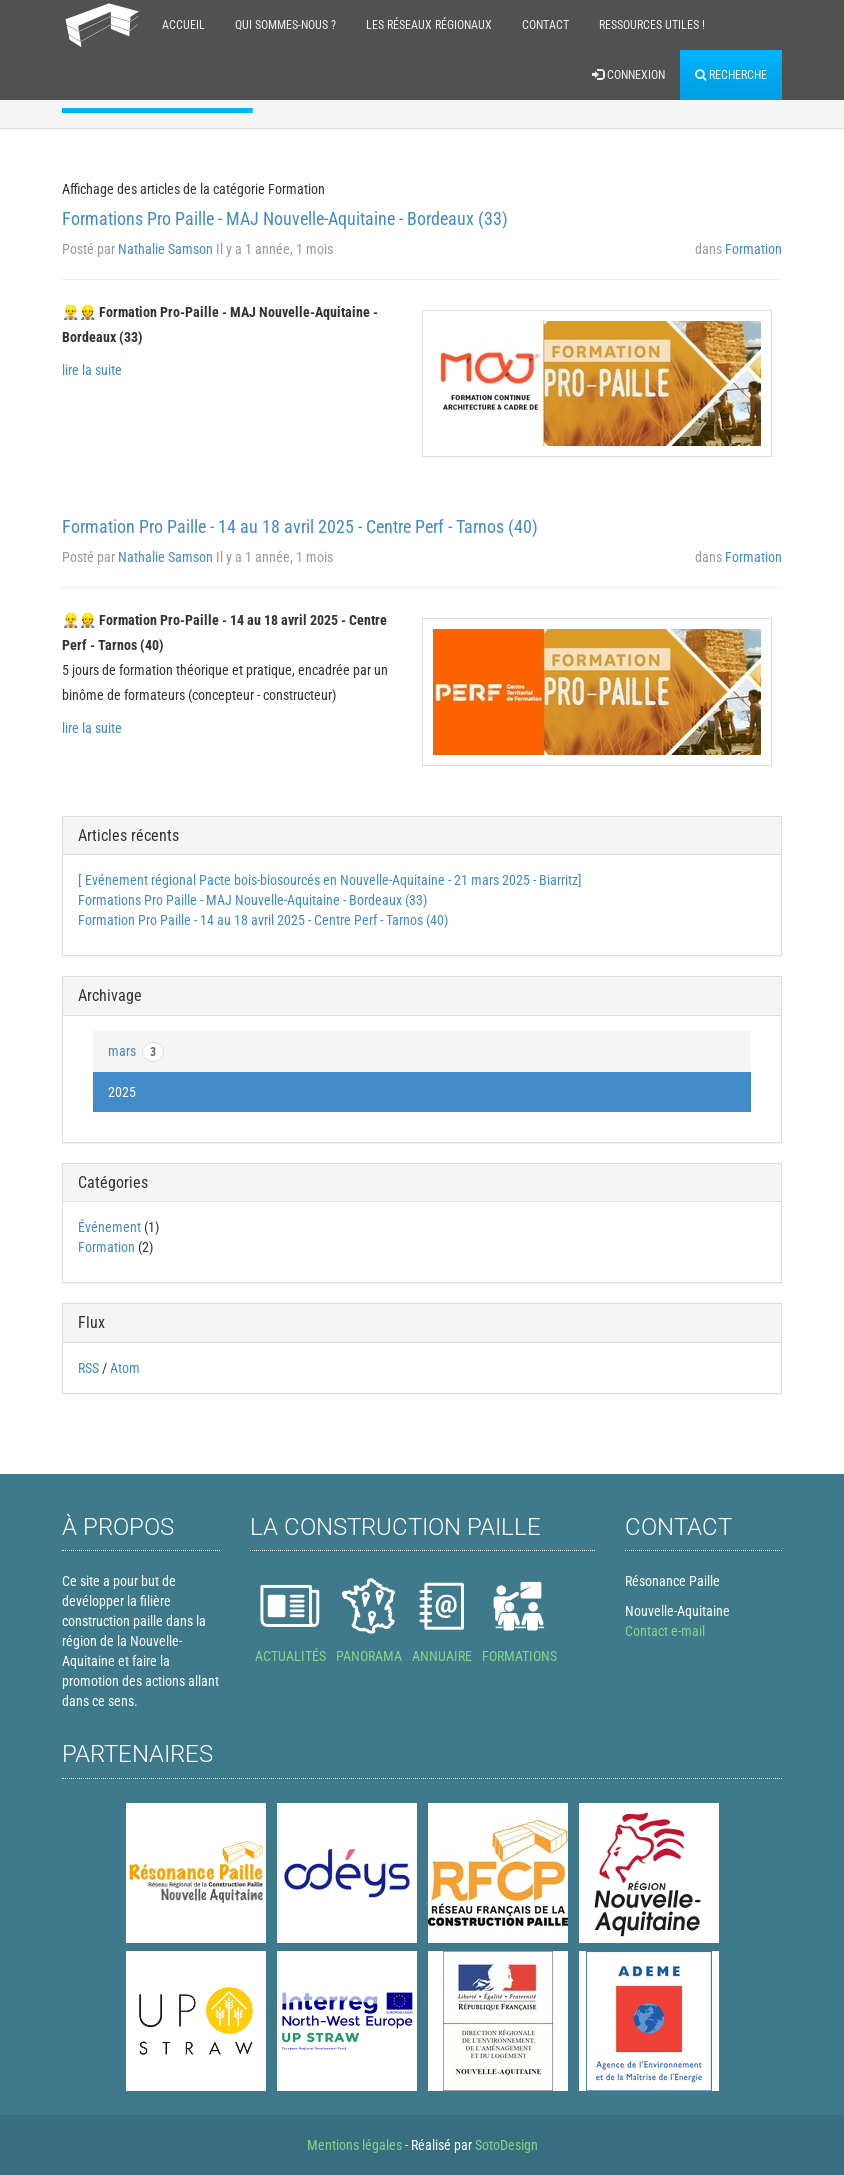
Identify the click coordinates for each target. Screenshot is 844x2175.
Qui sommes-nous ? (285, 25)
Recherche (731, 75)
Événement (109, 1227)
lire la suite (92, 370)
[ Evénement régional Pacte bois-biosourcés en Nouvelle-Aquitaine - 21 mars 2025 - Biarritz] (330, 880)
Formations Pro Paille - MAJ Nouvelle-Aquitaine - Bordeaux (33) (285, 218)
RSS (88, 1368)
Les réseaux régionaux (429, 25)
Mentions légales (354, 2145)
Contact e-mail (665, 1631)
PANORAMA (369, 1656)
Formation (753, 249)
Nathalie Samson (165, 249)
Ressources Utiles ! (652, 25)
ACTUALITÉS (290, 1656)
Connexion (628, 75)
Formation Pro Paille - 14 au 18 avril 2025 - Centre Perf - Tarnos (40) (300, 526)
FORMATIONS (519, 1656)
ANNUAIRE (442, 1656)
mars (136, 1052)
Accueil (183, 25)
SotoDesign (506, 2145)
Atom (125, 1368)
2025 (122, 1092)
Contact (545, 25)
